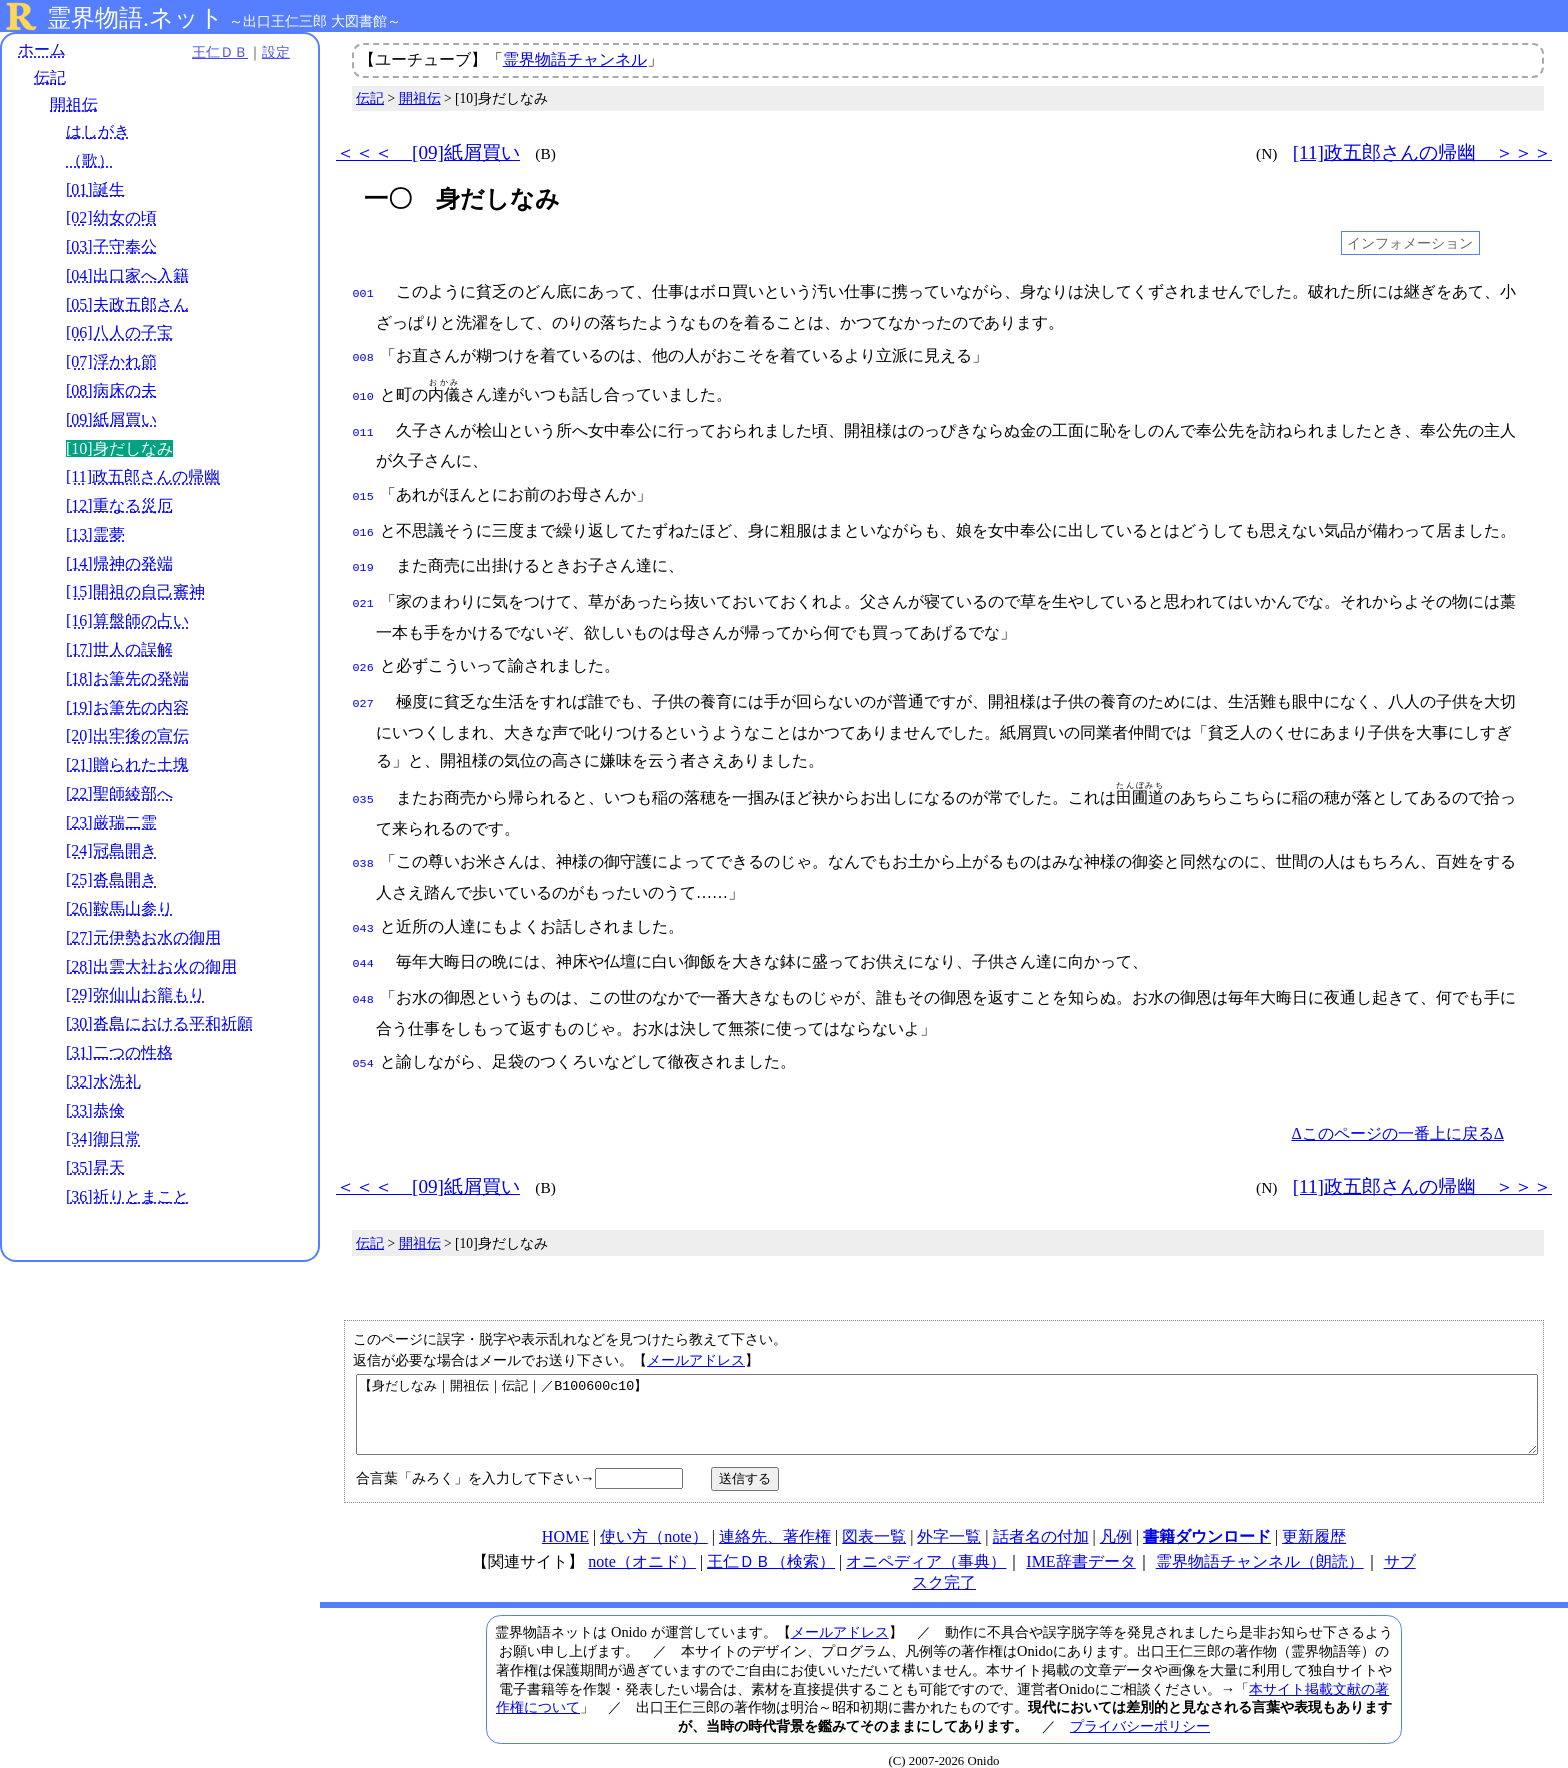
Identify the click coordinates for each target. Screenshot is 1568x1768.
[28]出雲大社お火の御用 (151, 966)
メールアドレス (696, 1328)
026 (363, 650)
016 (363, 521)
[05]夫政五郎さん (127, 304)
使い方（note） (654, 1519)
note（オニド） (642, 1544)
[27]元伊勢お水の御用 (143, 937)
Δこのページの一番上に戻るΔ (1397, 1101)
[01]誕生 (95, 189)
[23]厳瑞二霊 (111, 822)
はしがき (98, 131)
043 (363, 903)
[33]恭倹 (95, 1110)
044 (363, 936)
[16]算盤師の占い (127, 620)
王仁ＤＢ (220, 52)
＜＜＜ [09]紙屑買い (428, 152)
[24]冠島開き (111, 850)
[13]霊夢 (95, 534)
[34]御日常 (103, 1138)
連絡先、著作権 (775, 1519)
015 (363, 487)
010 (363, 391)
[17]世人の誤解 (119, 649)
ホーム (42, 49)
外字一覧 (949, 1519)
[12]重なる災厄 (119, 505)
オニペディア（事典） (926, 1544)
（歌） (90, 160)
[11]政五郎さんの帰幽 (143, 476)
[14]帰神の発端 (119, 563)
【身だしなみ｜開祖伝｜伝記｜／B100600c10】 (947, 1390)
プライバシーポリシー (1140, 1709)
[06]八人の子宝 (119, 332)
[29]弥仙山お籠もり (135, 994)
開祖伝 (74, 104)
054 (363, 1032)
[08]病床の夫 (111, 390)
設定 (276, 52)
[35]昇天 (95, 1167)
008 (363, 354)
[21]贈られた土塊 (127, 764)
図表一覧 (874, 1519)
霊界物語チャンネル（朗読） (1260, 1544)
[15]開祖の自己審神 (135, 591)
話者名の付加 (1041, 1519)
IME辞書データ (1080, 1544)
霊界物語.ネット (135, 18)
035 (363, 778)
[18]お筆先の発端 (127, 678)
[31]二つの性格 (119, 1052)
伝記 (50, 77)
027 (363, 684)
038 (363, 840)
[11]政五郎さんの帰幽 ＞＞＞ (1422, 152)
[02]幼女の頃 (111, 217)
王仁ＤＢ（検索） (771, 1544)
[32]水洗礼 (103, 1081)
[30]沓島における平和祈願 (159, 1023)
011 (363, 425)
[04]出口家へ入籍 (127, 275)
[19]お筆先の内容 (127, 707)
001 (363, 292)
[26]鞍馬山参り (119, 908)
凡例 (1116, 1519)
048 (363, 970)
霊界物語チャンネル (575, 59)
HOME (565, 1519)
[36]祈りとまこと (127, 1196)
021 (363, 588)
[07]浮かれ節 (111, 361)
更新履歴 (1314, 1519)
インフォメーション (1410, 243)
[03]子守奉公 (111, 246)
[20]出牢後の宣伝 (127, 735)
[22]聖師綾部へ (119, 793)
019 (363, 554)
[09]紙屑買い (111, 419)
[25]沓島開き (111, 879)
